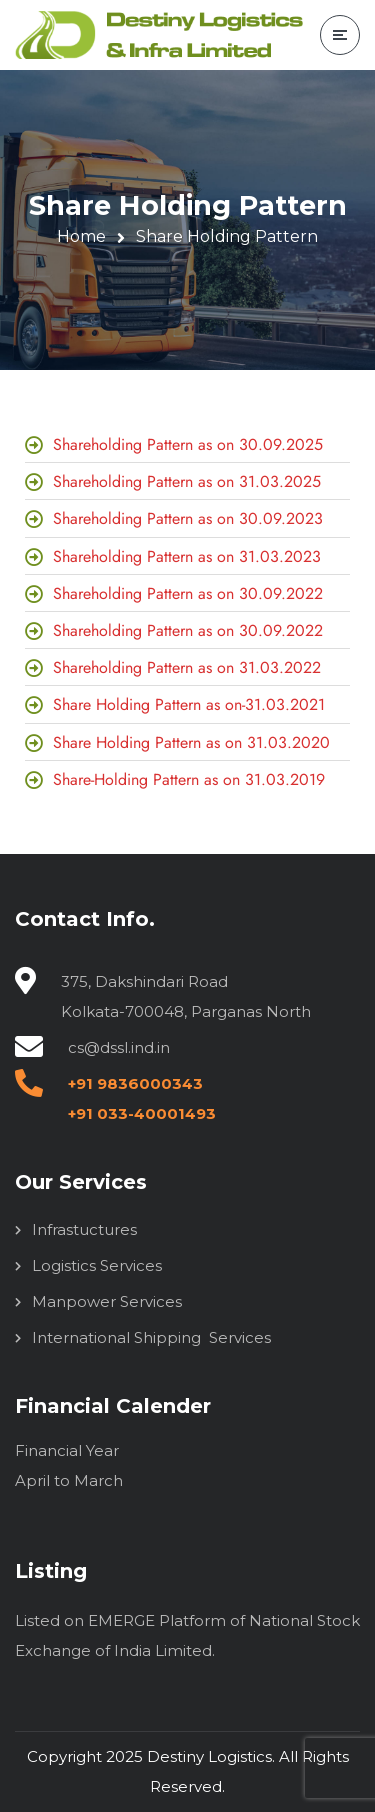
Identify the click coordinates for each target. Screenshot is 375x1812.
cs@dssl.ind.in (119, 1047)
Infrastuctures (84, 1229)
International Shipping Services (151, 1337)
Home (81, 236)
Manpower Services (107, 1301)
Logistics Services (97, 1265)
